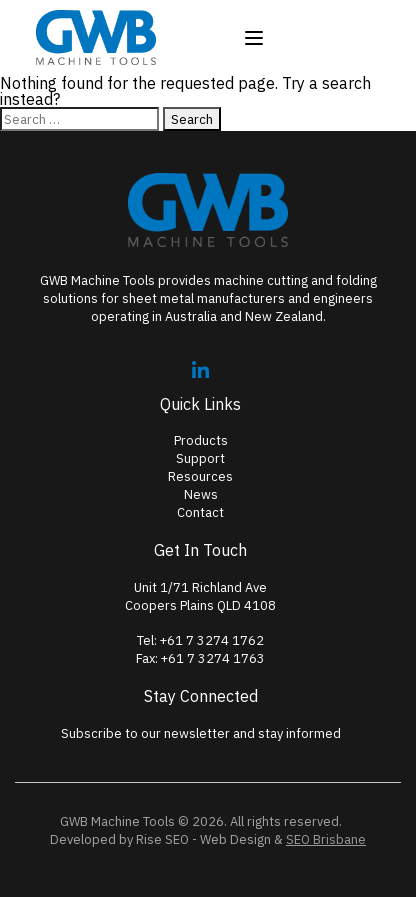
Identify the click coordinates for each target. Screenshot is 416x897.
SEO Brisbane (326, 839)
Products (201, 440)
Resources (200, 476)
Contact (200, 512)
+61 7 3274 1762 (212, 640)
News (201, 494)
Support (200, 458)
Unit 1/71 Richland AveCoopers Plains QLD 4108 (200, 596)
